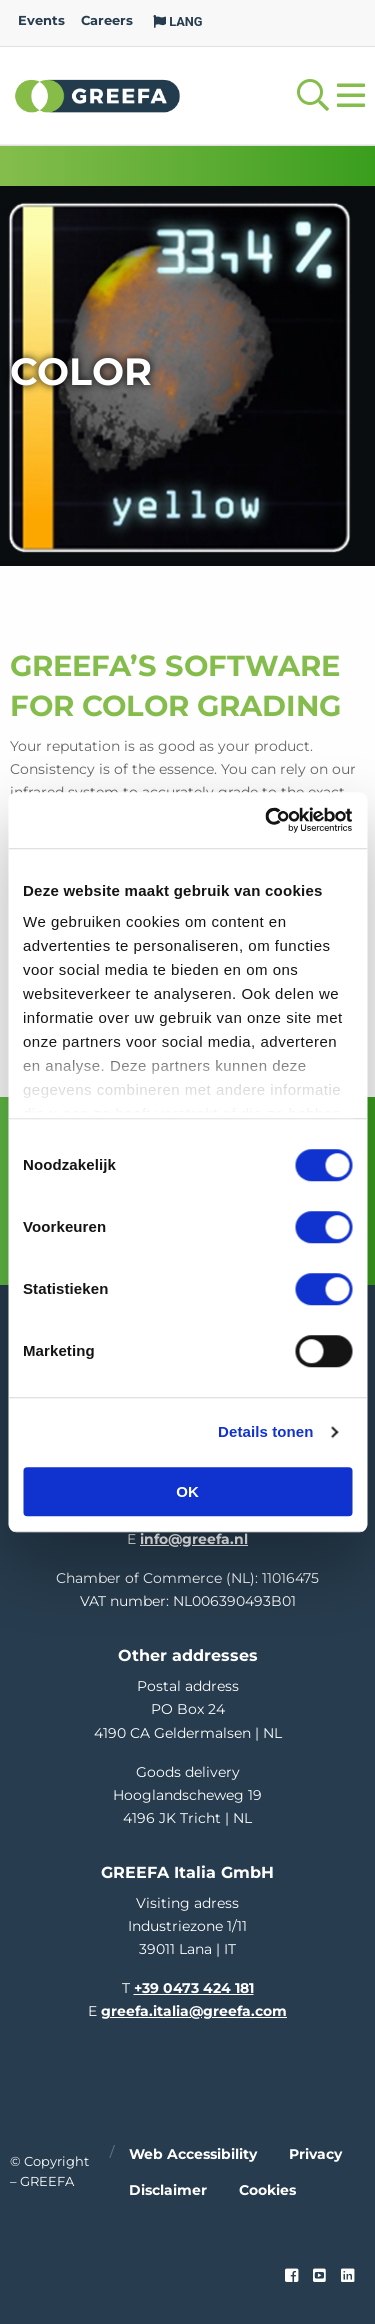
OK (187, 1491)
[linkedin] (347, 2276)
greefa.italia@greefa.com (194, 2011)
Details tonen (265, 1431)
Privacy (315, 2154)
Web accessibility (193, 2154)
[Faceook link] (291, 2276)
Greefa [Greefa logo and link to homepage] (98, 95)
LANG (178, 21)
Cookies (267, 2190)
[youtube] (319, 2276)
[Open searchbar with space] (313, 95)
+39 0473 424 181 (194, 1988)
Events (41, 20)
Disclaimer (168, 2190)
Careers (107, 20)
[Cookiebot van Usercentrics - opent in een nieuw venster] (267, 820)
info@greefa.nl (194, 1539)
